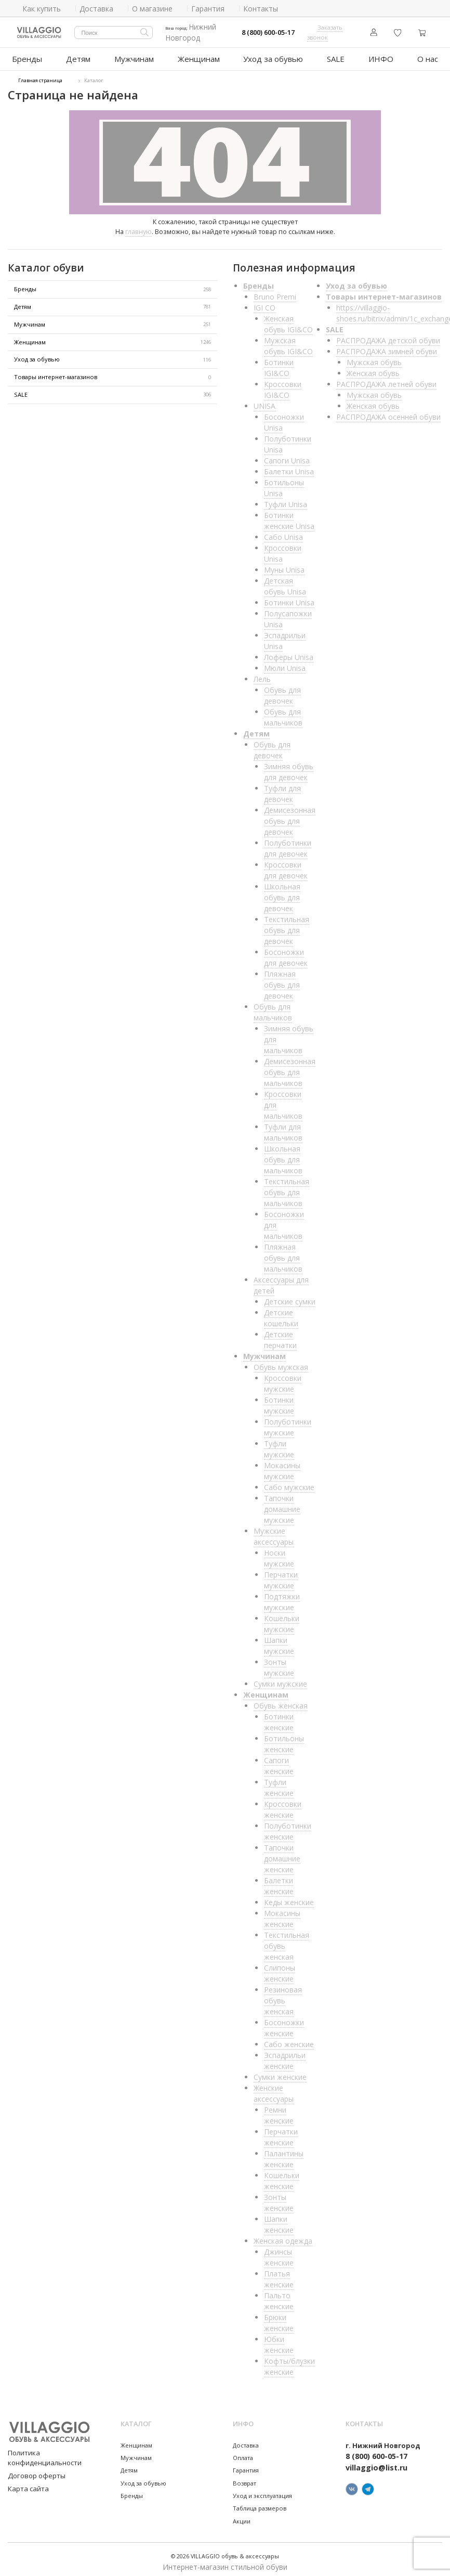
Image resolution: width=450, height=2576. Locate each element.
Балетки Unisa (289, 467)
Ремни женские (279, 2111)
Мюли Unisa (285, 664)
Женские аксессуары (274, 2089)
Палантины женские (283, 2154)
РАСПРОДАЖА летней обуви (386, 380)
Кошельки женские (281, 2176)
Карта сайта (24, 2473)
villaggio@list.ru (376, 2463)
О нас (426, 56)
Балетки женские (279, 1881)
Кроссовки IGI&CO (282, 385)
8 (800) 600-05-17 (268, 32)
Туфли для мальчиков (283, 1128)
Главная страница (40, 75)
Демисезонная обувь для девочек (289, 817)
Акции (241, 2516)
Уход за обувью (270, 56)
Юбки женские (279, 2340)
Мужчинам (134, 56)
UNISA (264, 402)
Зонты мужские (279, 1663)
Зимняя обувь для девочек (288, 767)
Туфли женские (279, 1783)
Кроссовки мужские (282, 1379)
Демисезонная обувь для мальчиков (289, 1068)
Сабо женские (289, 2040)
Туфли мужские (279, 1444)
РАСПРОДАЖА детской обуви (388, 336)
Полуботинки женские (287, 1827)
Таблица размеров (259, 2504)
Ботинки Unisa (289, 598)
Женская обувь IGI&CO (288, 319)
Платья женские (279, 2274)
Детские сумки (289, 1297)
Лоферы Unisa (288, 653)
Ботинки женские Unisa (289, 516)
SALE (331, 56)
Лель (262, 675)
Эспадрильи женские (285, 2056)
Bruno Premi (275, 292)
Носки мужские (279, 1554)
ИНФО (377, 56)
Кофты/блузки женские (289, 2362)
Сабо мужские (289, 1483)
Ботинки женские (279, 1717)
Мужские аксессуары (274, 1532)
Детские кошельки (281, 1313)
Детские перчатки (280, 1335)
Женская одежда (283, 2237)
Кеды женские (289, 1898)
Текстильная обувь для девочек (286, 926)
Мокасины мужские (282, 1466)
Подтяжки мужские (282, 1597)
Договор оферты (33, 2460)
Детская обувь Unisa (285, 582)
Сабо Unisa (283, 533)
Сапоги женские (279, 1761)
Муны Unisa (284, 566)
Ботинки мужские (279, 1401)
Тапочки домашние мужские (282, 1505)
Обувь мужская (281, 1363)
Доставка (246, 2440)
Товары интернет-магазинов (112, 373)
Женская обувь (373, 369)
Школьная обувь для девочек (282, 893)
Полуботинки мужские (287, 1423)
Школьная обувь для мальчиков (283, 1155)
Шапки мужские (279, 1641)
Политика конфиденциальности (54, 2448)
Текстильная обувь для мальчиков (286, 1188)
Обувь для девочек (282, 691)
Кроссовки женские (282, 1805)
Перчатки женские (281, 2132)
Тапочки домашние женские (282, 1854)
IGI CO (264, 303)
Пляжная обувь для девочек (282, 980)
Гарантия (246, 2466)
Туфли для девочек (282, 789)
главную (138, 226)
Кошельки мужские (281, 1619)
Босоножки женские (284, 2023)
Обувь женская (281, 1701)
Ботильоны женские (284, 1739)
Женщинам (199, 56)
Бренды (27, 56)
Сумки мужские (280, 1680)
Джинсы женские (279, 2253)
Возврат (244, 2478)
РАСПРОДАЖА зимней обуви (386, 347)
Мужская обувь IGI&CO (288, 341)
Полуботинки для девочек (287, 844)
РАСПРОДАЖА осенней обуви (388, 413)
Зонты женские (279, 2198)
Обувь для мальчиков (283, 713)
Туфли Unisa (285, 500)
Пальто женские (279, 2296)
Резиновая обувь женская (283, 1996)
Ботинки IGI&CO (279, 363)
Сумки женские (280, 2073)
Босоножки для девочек (286, 953)
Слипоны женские (279, 1969)
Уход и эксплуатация (262, 2491)
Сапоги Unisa (287, 456)
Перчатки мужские (281, 1575)
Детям (78, 56)
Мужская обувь (374, 358)
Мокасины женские (282, 1914)
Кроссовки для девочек (286, 866)
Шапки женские (279, 2220)
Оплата (243, 2453)
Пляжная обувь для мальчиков (283, 1254)
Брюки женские (279, 2318)
